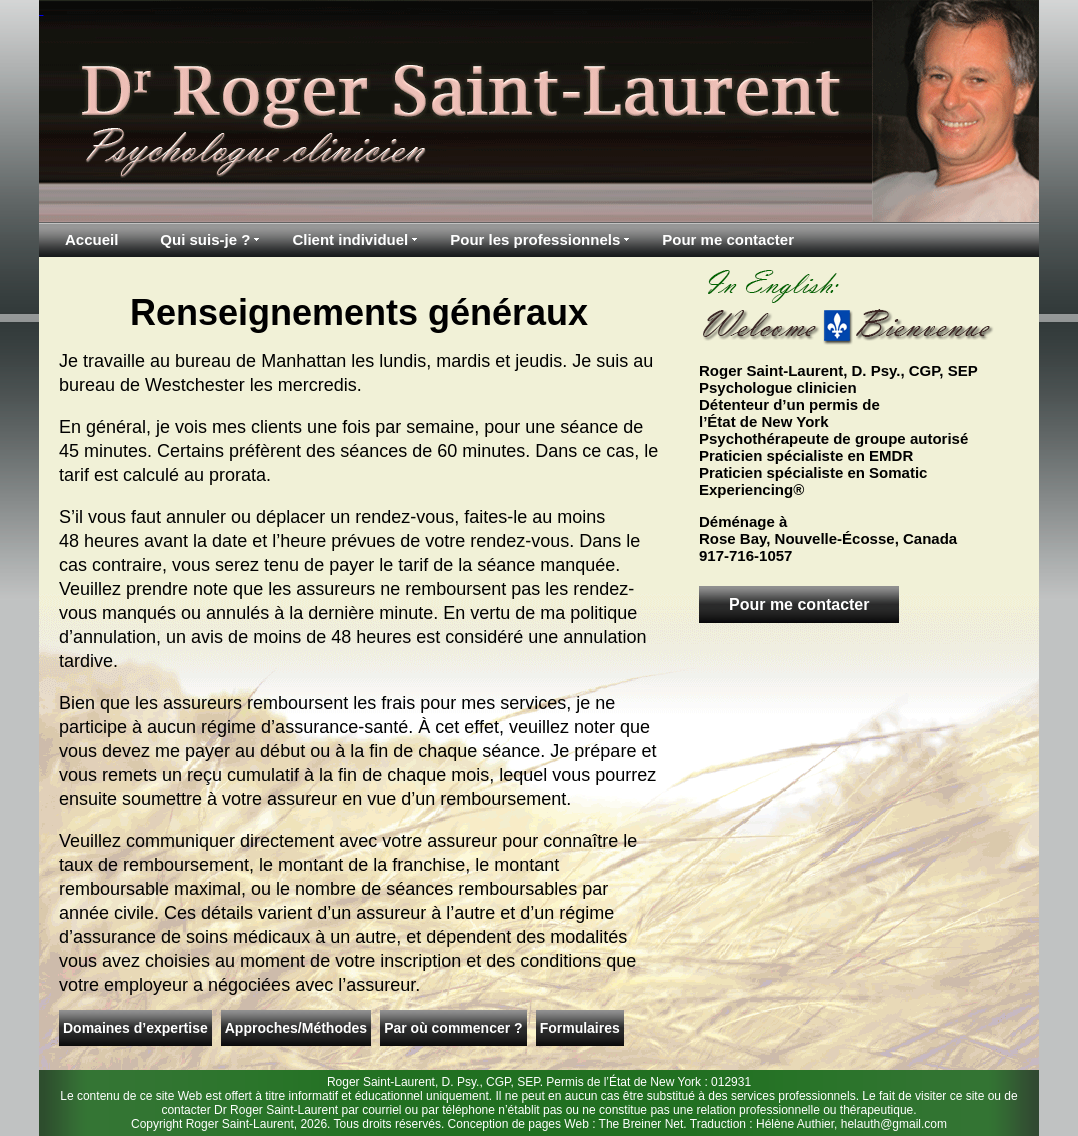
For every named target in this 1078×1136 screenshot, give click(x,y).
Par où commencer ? (453, 1028)
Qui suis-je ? (205, 239)
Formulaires (580, 1028)
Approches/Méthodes (296, 1028)
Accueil (91, 239)
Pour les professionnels (535, 239)
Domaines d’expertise (135, 1028)
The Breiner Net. (643, 1124)
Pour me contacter (728, 239)
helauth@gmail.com (894, 1124)
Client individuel (350, 239)
